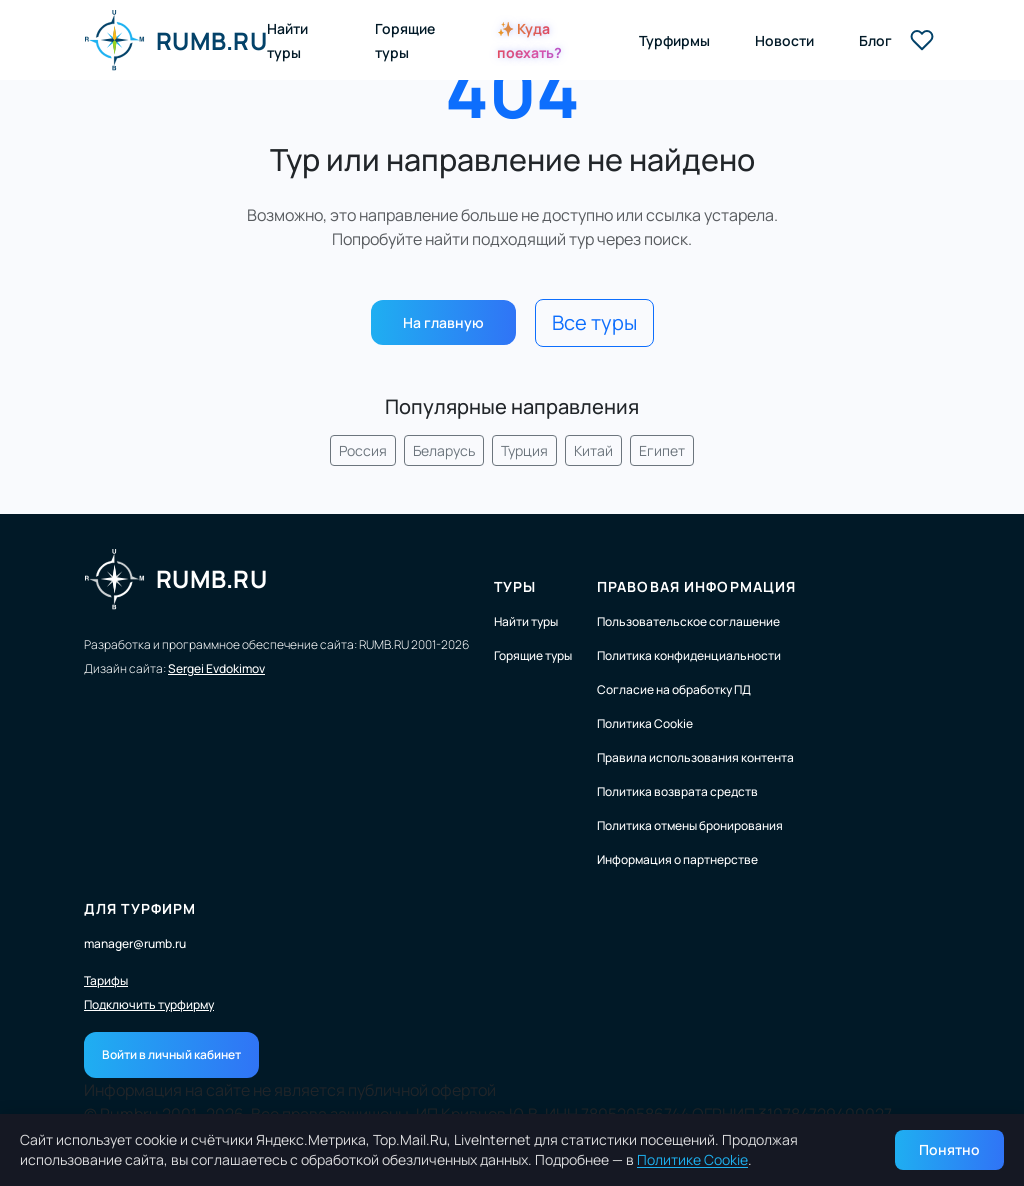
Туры (515, 586)
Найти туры (526, 621)
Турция (524, 450)
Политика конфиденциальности (689, 655)
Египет (662, 450)
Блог (875, 40)
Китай (593, 450)
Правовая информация (696, 586)
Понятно (949, 1149)
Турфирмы (674, 40)
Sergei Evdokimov (216, 668)
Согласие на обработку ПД (674, 689)
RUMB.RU (175, 40)
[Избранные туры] (922, 40)
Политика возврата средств (677, 791)
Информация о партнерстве (677, 859)
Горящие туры (533, 655)
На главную (443, 322)
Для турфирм (140, 908)
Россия (363, 450)
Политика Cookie (645, 723)
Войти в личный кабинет (171, 1054)
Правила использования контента (695, 757)
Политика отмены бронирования (690, 825)
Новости (784, 40)
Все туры (594, 322)
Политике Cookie (692, 1159)
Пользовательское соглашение (688, 621)
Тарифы (106, 981)
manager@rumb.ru (135, 943)
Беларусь (444, 450)
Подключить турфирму (149, 1005)
